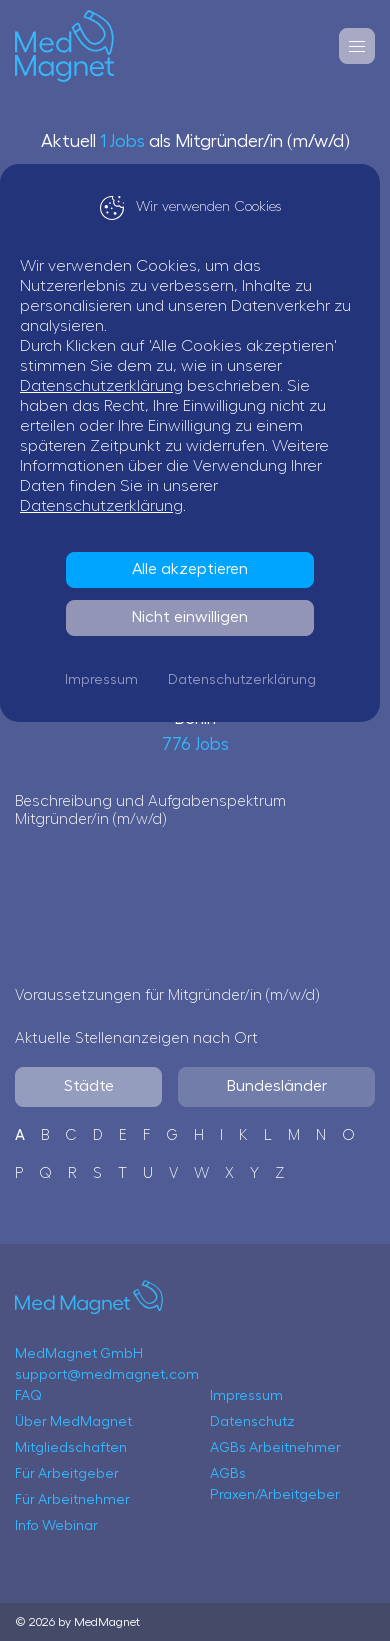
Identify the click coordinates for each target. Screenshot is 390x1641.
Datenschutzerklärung (111, 386)
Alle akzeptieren (195, 569)
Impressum (106, 680)
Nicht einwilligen (195, 617)
